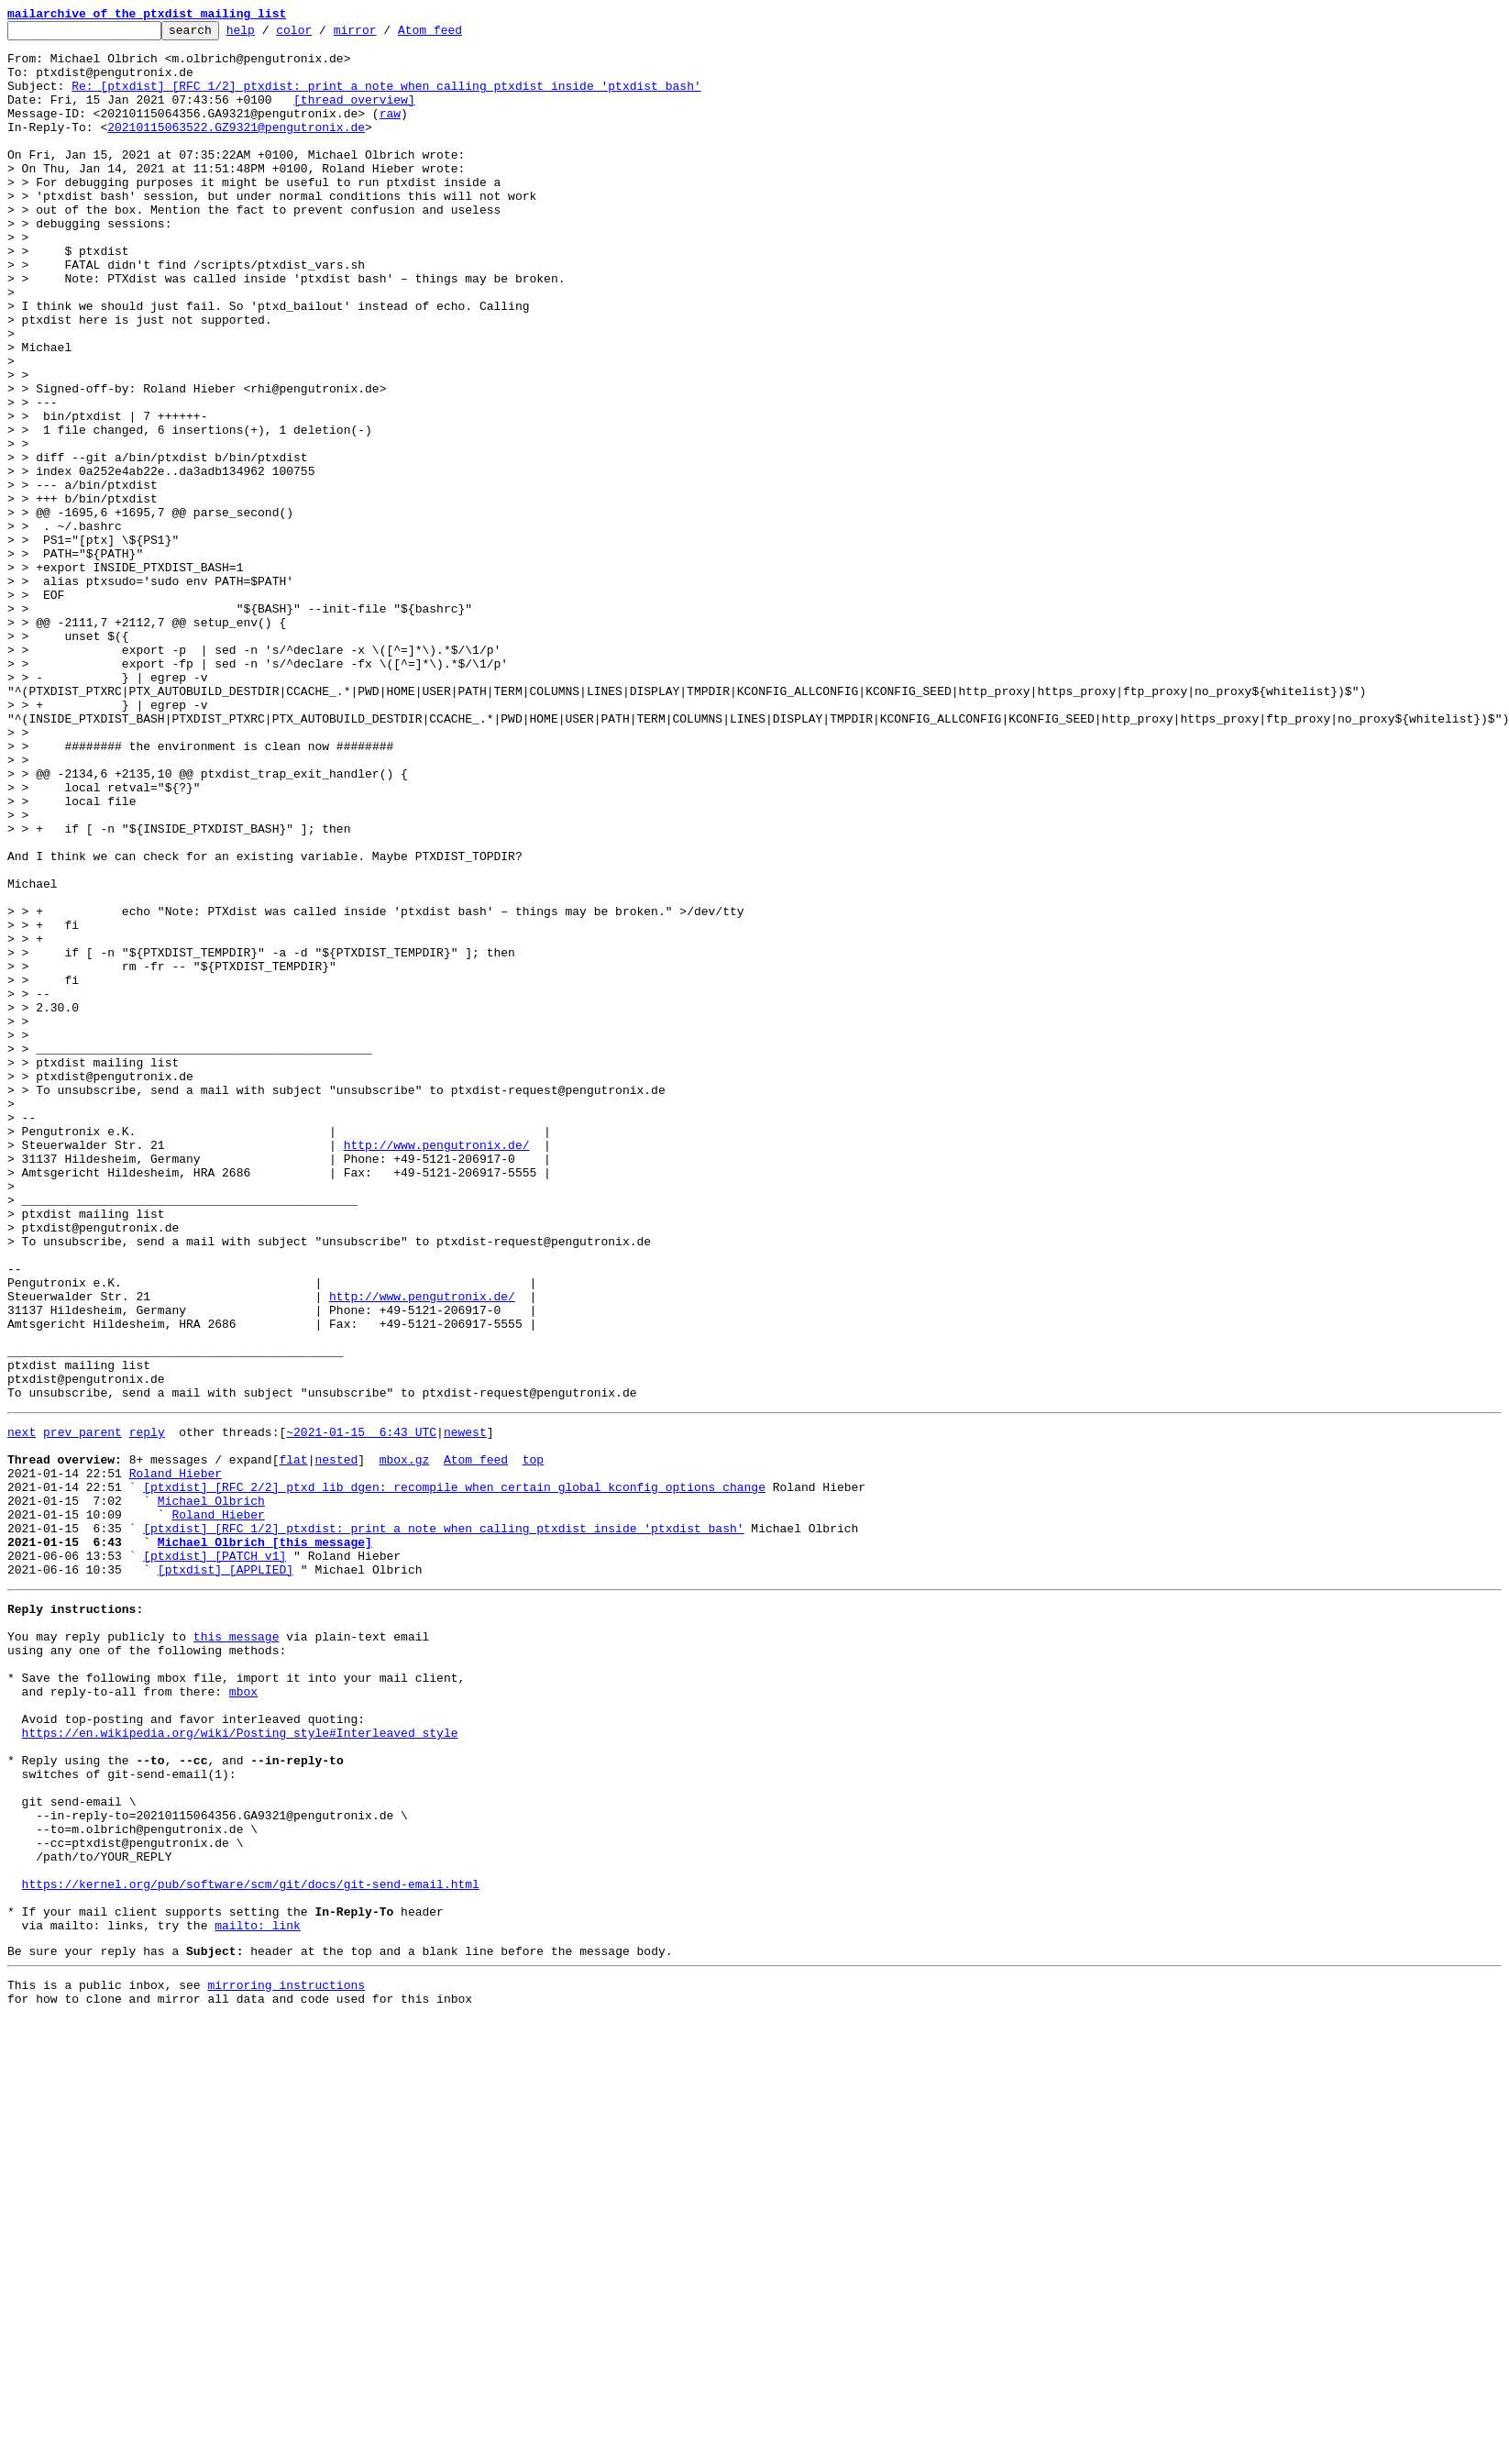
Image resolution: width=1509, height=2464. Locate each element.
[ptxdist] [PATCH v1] (214, 1858)
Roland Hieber (175, 1759)
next (21, 1709)
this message (236, 1949)
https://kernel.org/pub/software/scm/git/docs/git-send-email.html (250, 2246)
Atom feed (458, 35)
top (533, 1742)
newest (465, 1709)
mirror (383, 35)
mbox (243, 2015)
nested (336, 1742)
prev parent (82, 1709)
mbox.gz (405, 1742)
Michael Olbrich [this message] (265, 1841)
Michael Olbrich (211, 1792)
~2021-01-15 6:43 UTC (361, 1709)
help (269, 35)
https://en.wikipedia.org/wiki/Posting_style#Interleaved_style (240, 2065)
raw (390, 132)
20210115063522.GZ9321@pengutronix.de (236, 148)
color (322, 35)
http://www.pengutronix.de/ (437, 1370)
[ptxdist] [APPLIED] (225, 1874)
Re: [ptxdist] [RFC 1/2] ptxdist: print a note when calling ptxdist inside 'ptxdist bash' (386, 99)
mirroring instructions (286, 2361)
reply (147, 1709)
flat (293, 1742)
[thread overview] (354, 115)
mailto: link (258, 2296)
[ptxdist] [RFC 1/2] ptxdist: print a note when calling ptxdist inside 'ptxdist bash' (443, 1825)
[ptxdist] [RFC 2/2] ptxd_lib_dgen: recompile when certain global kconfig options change (454, 1775)
